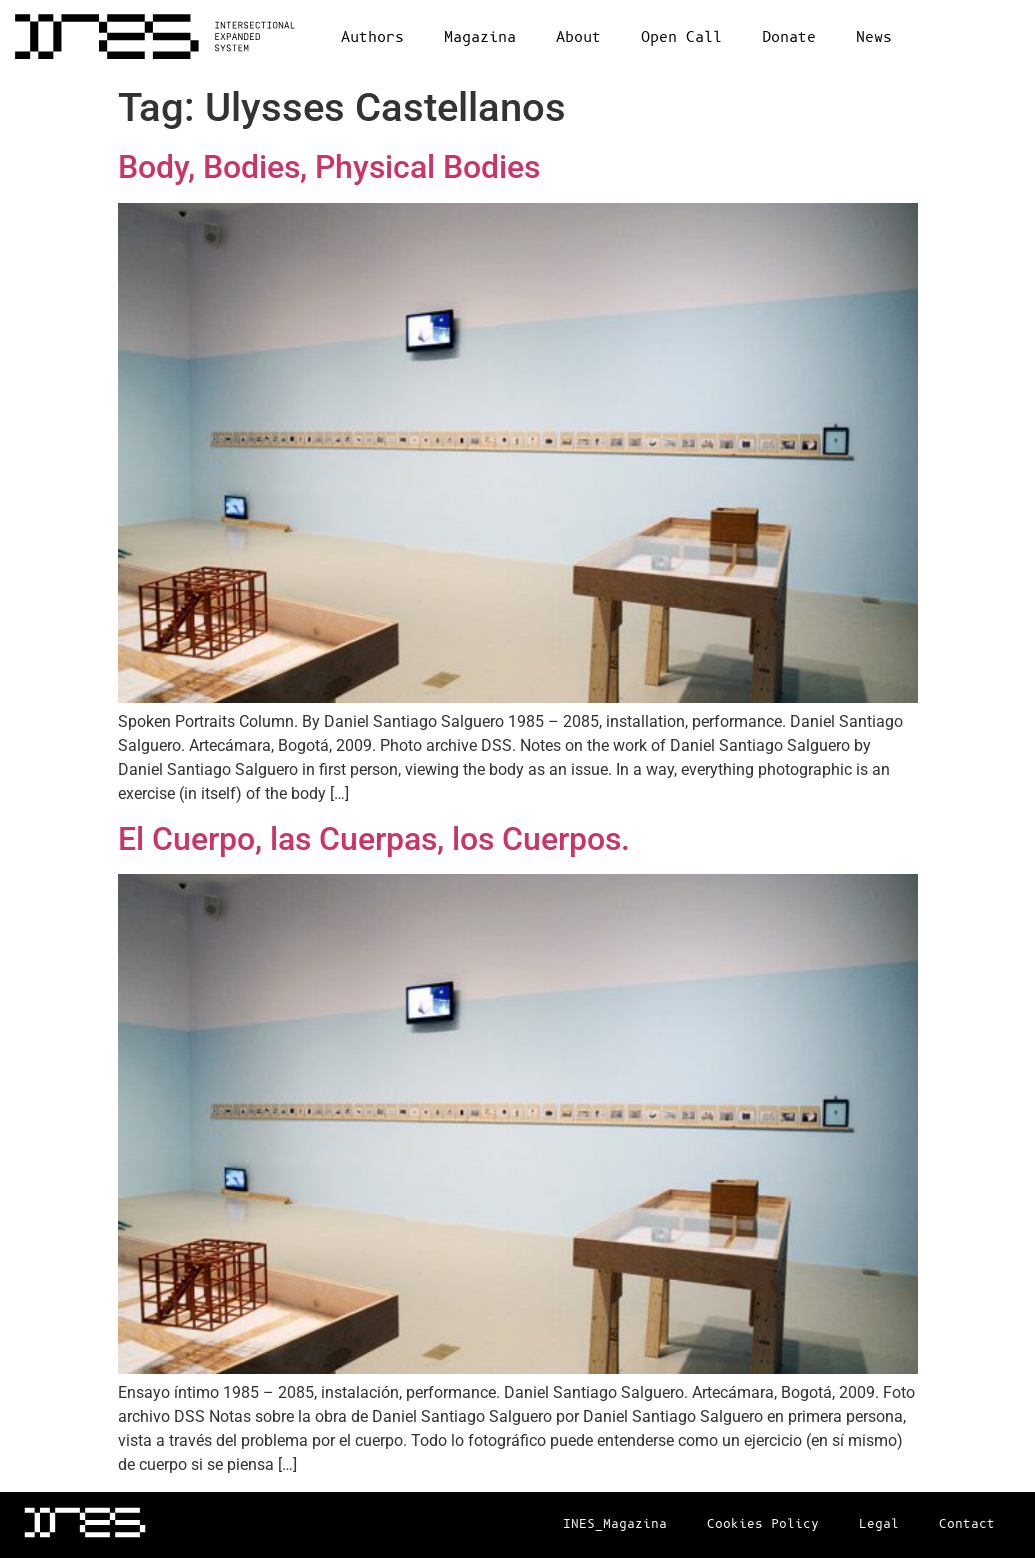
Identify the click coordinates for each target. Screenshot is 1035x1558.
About (578, 37)
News (874, 37)
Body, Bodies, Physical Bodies (329, 167)
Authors (372, 37)
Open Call (681, 37)
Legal (879, 1524)
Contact (967, 1524)
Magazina (480, 37)
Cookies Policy (763, 1524)
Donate (789, 37)
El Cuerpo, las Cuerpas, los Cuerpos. (374, 839)
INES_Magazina (615, 1524)
